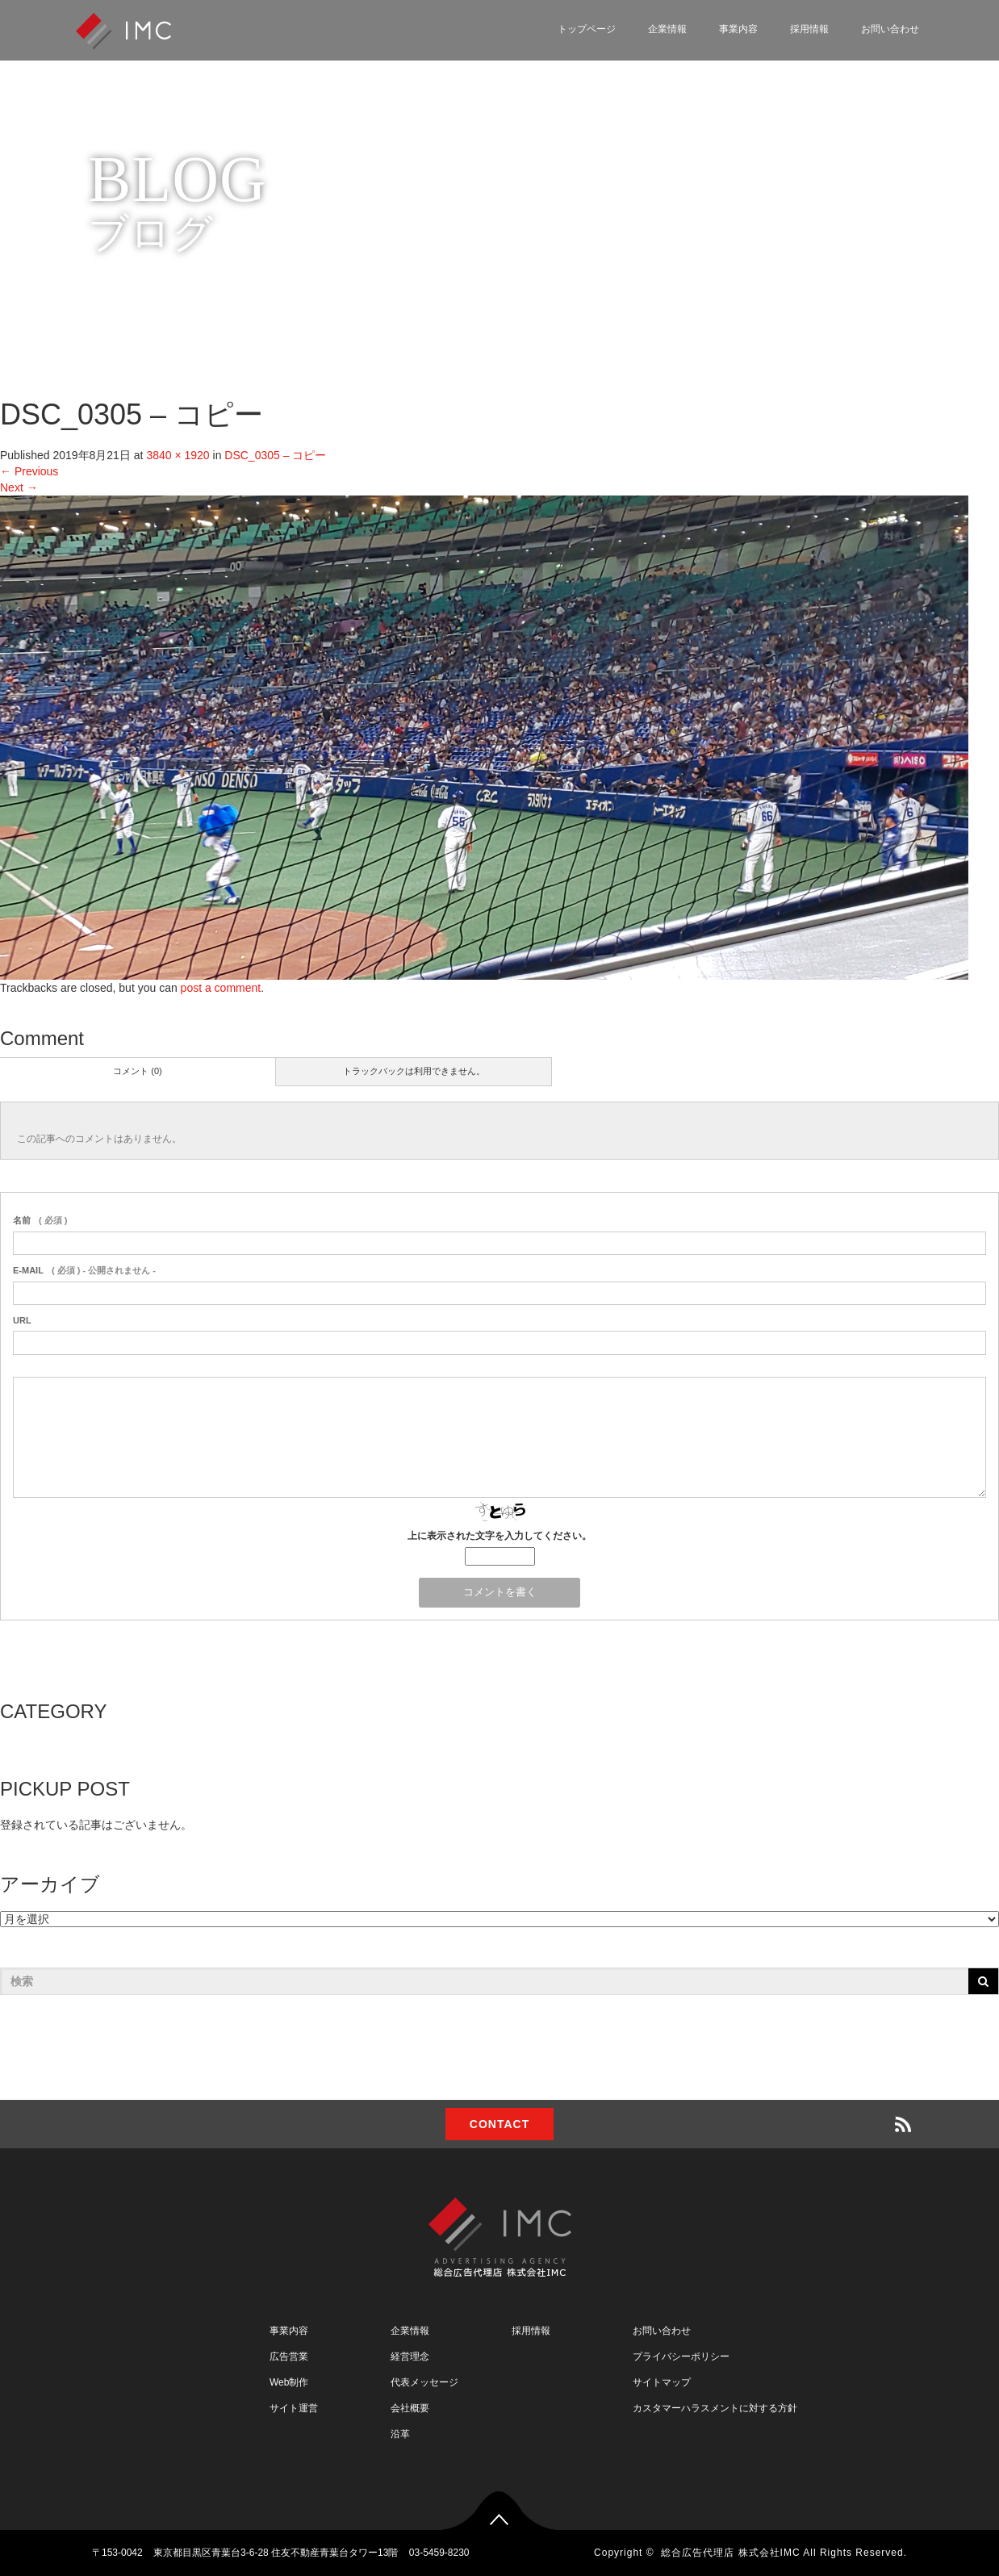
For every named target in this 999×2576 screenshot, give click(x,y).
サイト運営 (294, 2408)
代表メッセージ (424, 2382)
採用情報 (809, 29)
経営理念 (410, 2356)
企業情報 (667, 29)
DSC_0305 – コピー (275, 455)
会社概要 (410, 2408)
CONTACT (499, 2124)
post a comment (221, 987)
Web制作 (289, 2382)
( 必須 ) (40, 1220)
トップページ (587, 29)
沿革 (400, 2434)
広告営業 (289, 2356)
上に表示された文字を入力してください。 (499, 1535)
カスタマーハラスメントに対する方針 (715, 2408)
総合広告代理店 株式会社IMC (730, 2552)
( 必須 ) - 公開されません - (84, 1270)
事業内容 (738, 29)
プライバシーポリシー (681, 2356)
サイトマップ (662, 2382)
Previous (29, 471)
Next (19, 487)
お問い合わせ (890, 29)
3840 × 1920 (177, 455)
